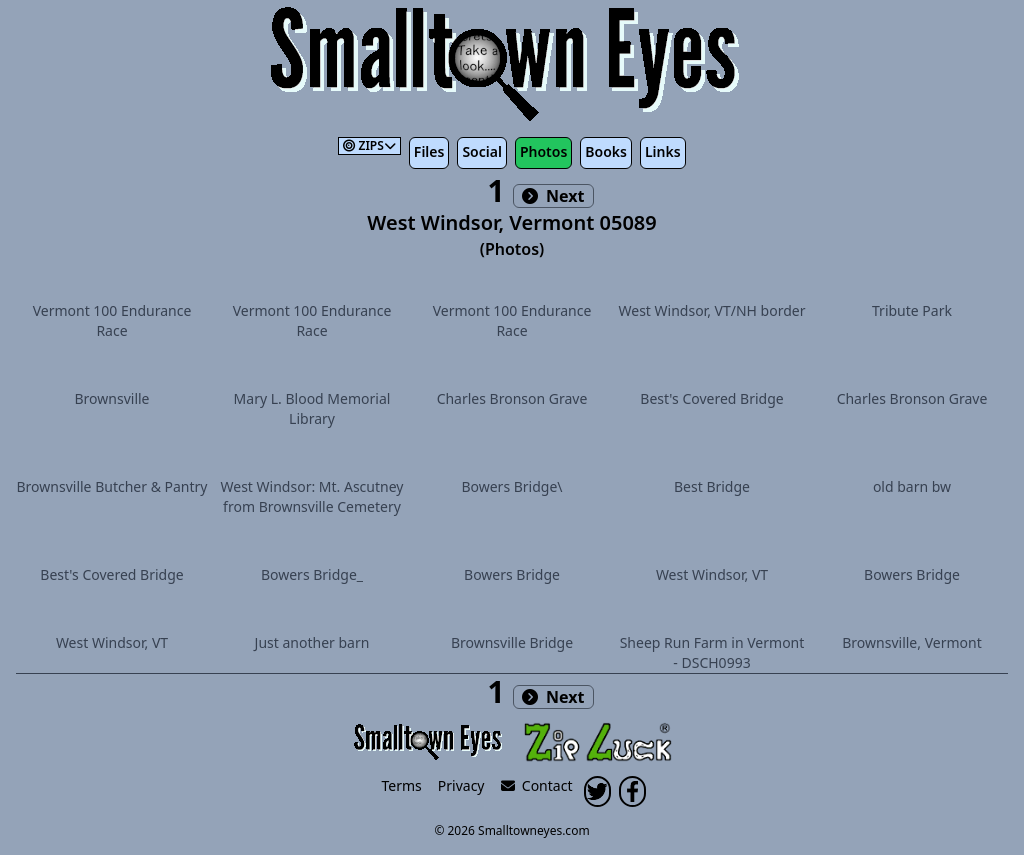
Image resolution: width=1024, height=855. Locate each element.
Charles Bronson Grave (512, 398)
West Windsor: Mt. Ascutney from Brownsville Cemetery (312, 496)
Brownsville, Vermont (911, 642)
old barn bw (912, 486)
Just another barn (312, 642)
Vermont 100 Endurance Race (112, 320)
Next (553, 196)
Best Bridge (712, 486)
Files (429, 151)
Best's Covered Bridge (711, 398)
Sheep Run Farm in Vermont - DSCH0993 (712, 652)
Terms (402, 785)
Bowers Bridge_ (312, 574)
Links (663, 151)
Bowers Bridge (512, 574)
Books (606, 151)
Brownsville (112, 398)
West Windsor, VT (712, 574)
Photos (543, 151)
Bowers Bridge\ (511, 486)
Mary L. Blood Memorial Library (312, 408)
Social (481, 151)
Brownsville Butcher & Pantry (112, 486)
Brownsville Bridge (512, 642)
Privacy (461, 785)
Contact (537, 785)
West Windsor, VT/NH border (712, 310)
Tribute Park (912, 310)
